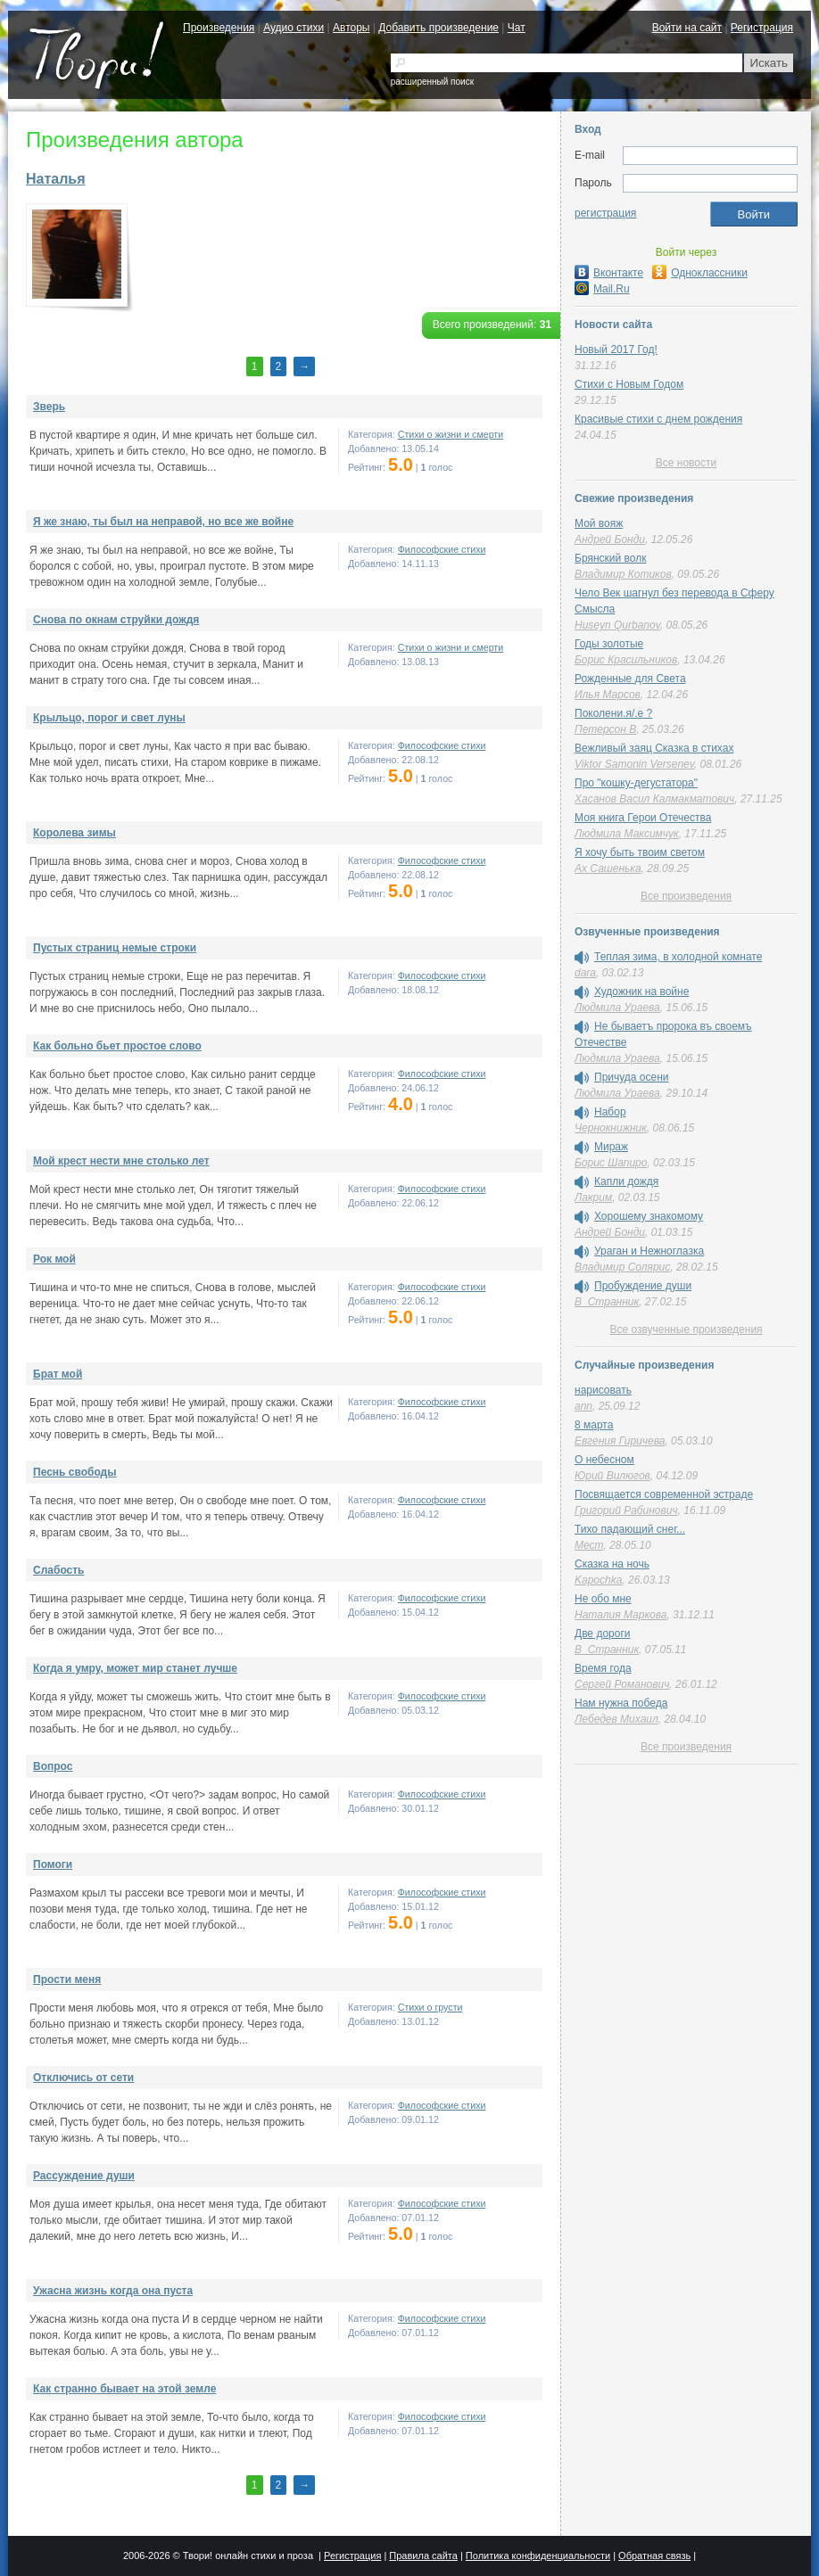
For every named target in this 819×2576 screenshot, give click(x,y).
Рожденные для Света (630, 678)
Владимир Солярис (622, 1267)
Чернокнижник (611, 1128)
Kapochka (598, 1580)
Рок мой (54, 1259)
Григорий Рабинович (626, 1510)
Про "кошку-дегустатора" (636, 783)
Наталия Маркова (620, 1615)
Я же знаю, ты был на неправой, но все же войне (163, 521)
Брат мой (57, 1374)
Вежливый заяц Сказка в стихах (654, 748)
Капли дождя (626, 1181)
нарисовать (603, 1390)
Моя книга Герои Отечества (643, 817)
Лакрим (593, 1197)
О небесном (604, 1459)
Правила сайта (423, 2555)
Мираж (611, 1146)
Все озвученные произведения (685, 1329)
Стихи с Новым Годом (629, 384)
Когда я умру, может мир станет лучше (135, 1668)
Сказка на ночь (612, 1564)
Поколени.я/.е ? (613, 713)
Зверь (49, 406)
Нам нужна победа (621, 1703)
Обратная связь (654, 2555)
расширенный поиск (432, 81)
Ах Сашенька (608, 868)
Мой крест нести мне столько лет (121, 1161)
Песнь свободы (74, 1472)
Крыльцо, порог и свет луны (109, 718)
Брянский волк (610, 558)
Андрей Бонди (610, 539)
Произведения (218, 27)
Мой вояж (599, 523)
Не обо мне (603, 1599)
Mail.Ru (602, 289)
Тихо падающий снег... (630, 1529)
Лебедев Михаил (616, 1719)
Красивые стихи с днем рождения (658, 419)
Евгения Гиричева (620, 1441)
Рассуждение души (84, 2175)
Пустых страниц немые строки (114, 948)
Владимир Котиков (623, 574)
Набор (610, 1112)
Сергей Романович (622, 1684)
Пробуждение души (642, 1286)
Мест (589, 1545)
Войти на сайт (687, 27)
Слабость (58, 1570)
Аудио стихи (293, 27)
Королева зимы (74, 833)
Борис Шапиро (611, 1162)
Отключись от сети (83, 2077)
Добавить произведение (438, 27)
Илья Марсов (608, 694)
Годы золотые (609, 644)
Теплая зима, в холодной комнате (678, 957)
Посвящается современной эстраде (664, 1494)
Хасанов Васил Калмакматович (654, 799)
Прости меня (67, 1979)
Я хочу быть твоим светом (640, 852)
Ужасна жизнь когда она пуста (113, 2290)
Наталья (56, 178)
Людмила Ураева (617, 1007)
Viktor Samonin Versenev (634, 764)
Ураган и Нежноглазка (649, 1251)
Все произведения (686, 896)
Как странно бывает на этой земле (124, 2389)
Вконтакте (609, 273)
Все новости (686, 463)
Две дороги (602, 1633)
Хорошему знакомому (648, 1216)
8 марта (594, 1425)
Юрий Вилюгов (612, 1475)
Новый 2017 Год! (616, 349)
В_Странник (607, 1302)
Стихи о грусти (430, 2007)
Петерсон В (605, 729)
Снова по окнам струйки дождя (116, 619)
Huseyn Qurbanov (617, 625)
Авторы (351, 27)
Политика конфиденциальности (538, 2555)
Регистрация (762, 27)
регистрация (605, 213)
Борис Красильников (626, 660)
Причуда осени (631, 1077)
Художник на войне (641, 991)
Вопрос (52, 1766)
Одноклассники (700, 273)
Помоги (52, 1864)
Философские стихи (442, 549)
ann (583, 1406)
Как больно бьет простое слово (117, 1046)
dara (585, 973)
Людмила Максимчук (627, 833)
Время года (603, 1668)
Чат (516, 27)
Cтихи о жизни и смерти (450, 434)
